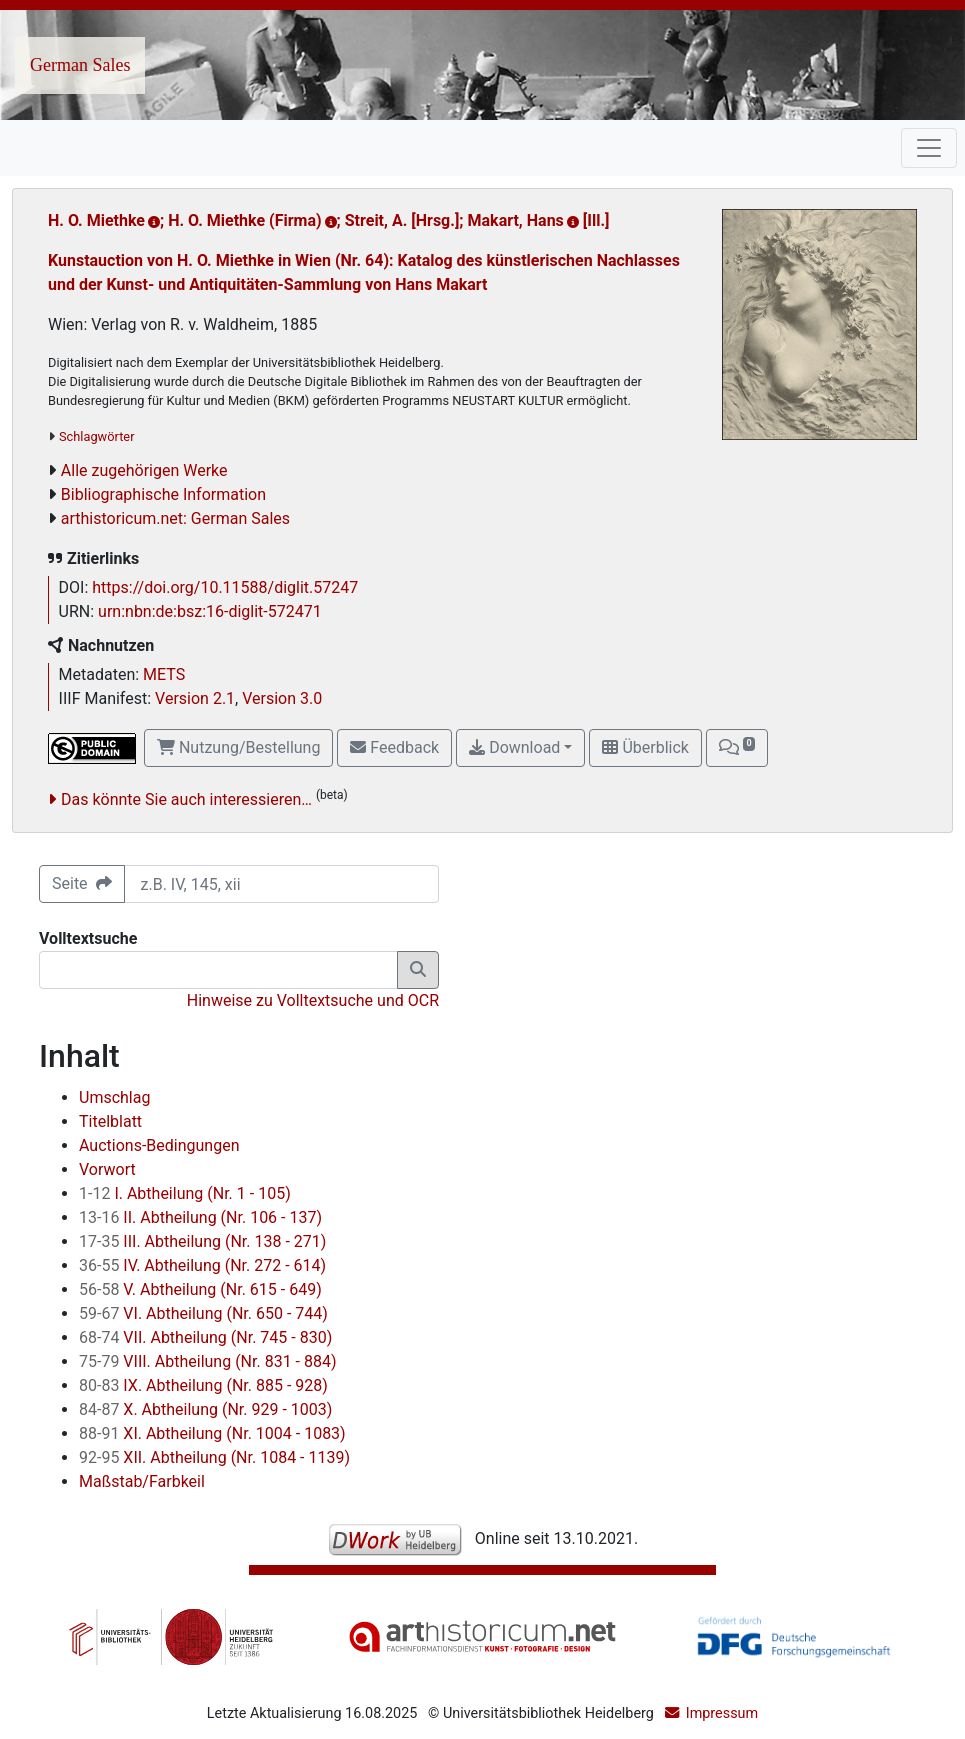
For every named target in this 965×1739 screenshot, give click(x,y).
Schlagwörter (96, 436)
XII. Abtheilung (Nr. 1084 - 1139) (214, 1457)
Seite (82, 883)
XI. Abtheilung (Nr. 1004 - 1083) (212, 1433)
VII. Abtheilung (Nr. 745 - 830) (205, 1337)
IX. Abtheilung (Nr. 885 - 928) (203, 1385)
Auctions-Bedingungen (159, 1145)
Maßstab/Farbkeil (142, 1481)
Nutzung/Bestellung (238, 747)
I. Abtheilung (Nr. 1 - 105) (185, 1193)
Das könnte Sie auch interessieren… (186, 799)
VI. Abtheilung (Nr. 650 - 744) (203, 1313)
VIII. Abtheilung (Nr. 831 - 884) (208, 1361)
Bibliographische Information (163, 494)
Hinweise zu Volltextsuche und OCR (313, 1000)
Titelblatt (110, 1121)
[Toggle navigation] (929, 148)
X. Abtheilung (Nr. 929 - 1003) (205, 1409)
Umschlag (114, 1097)
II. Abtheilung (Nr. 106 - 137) (200, 1217)
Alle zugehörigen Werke (144, 470)
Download (514, 747)
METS (164, 674)
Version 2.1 (195, 698)
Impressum (722, 1713)
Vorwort (107, 1169)
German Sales (80, 65)
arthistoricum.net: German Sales (175, 518)
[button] (737, 748)
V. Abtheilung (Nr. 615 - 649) (200, 1289)
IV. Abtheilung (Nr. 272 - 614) (202, 1265)
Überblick (645, 747)
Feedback (394, 747)
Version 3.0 (282, 698)
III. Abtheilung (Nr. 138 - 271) (202, 1241)
